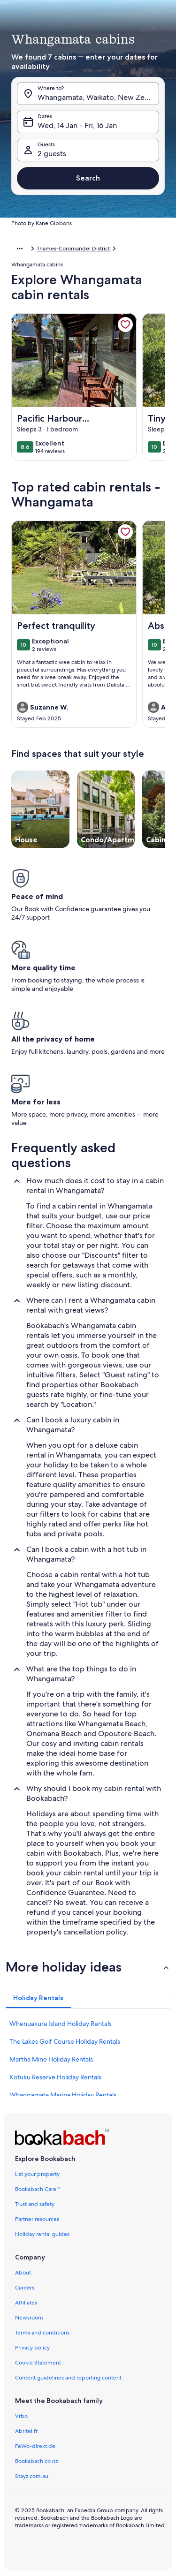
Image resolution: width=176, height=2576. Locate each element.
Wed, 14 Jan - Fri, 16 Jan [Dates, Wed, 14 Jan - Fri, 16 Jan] (77, 125)
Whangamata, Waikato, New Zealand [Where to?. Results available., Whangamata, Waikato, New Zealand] (98, 97)
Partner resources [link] (37, 2219)
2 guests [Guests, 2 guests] (52, 154)
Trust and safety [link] (34, 2204)
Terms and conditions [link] (42, 2332)
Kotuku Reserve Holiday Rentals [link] (55, 2077)
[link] (125, 324)
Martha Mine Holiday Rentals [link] (51, 2059)
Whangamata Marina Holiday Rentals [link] (62, 2095)
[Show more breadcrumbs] (19, 248)
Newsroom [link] (29, 2317)
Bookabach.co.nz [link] (36, 2461)
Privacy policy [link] (32, 2347)
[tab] (38, 1997)
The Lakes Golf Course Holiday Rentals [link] (64, 2041)
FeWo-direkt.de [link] (35, 2446)
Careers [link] (24, 2287)
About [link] (23, 2272)
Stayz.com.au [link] (31, 2476)
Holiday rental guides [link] (42, 2234)
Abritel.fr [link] (26, 2431)
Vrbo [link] (21, 2416)
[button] (88, 1967)
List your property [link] (37, 2174)
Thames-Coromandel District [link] (73, 248)
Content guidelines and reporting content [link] (68, 2377)
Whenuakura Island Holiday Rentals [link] (60, 2023)
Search (88, 178)
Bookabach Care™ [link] (37, 2189)
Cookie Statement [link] (38, 2362)
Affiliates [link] (26, 2302)
